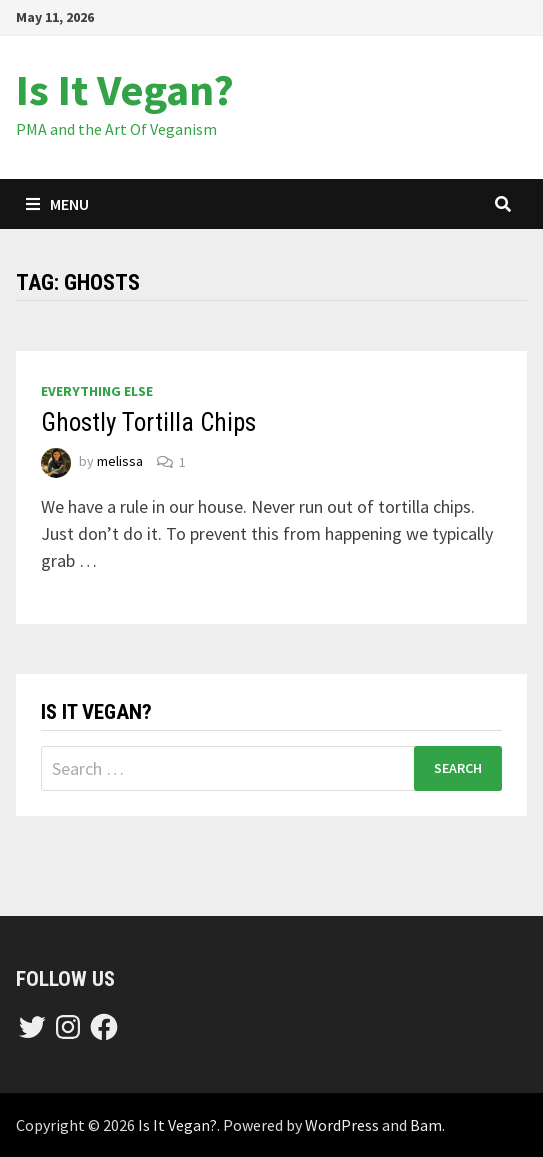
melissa (120, 462)
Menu (57, 204)
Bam (426, 1125)
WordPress (342, 1125)
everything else (97, 391)
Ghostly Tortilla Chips (148, 422)
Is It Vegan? (125, 89)
